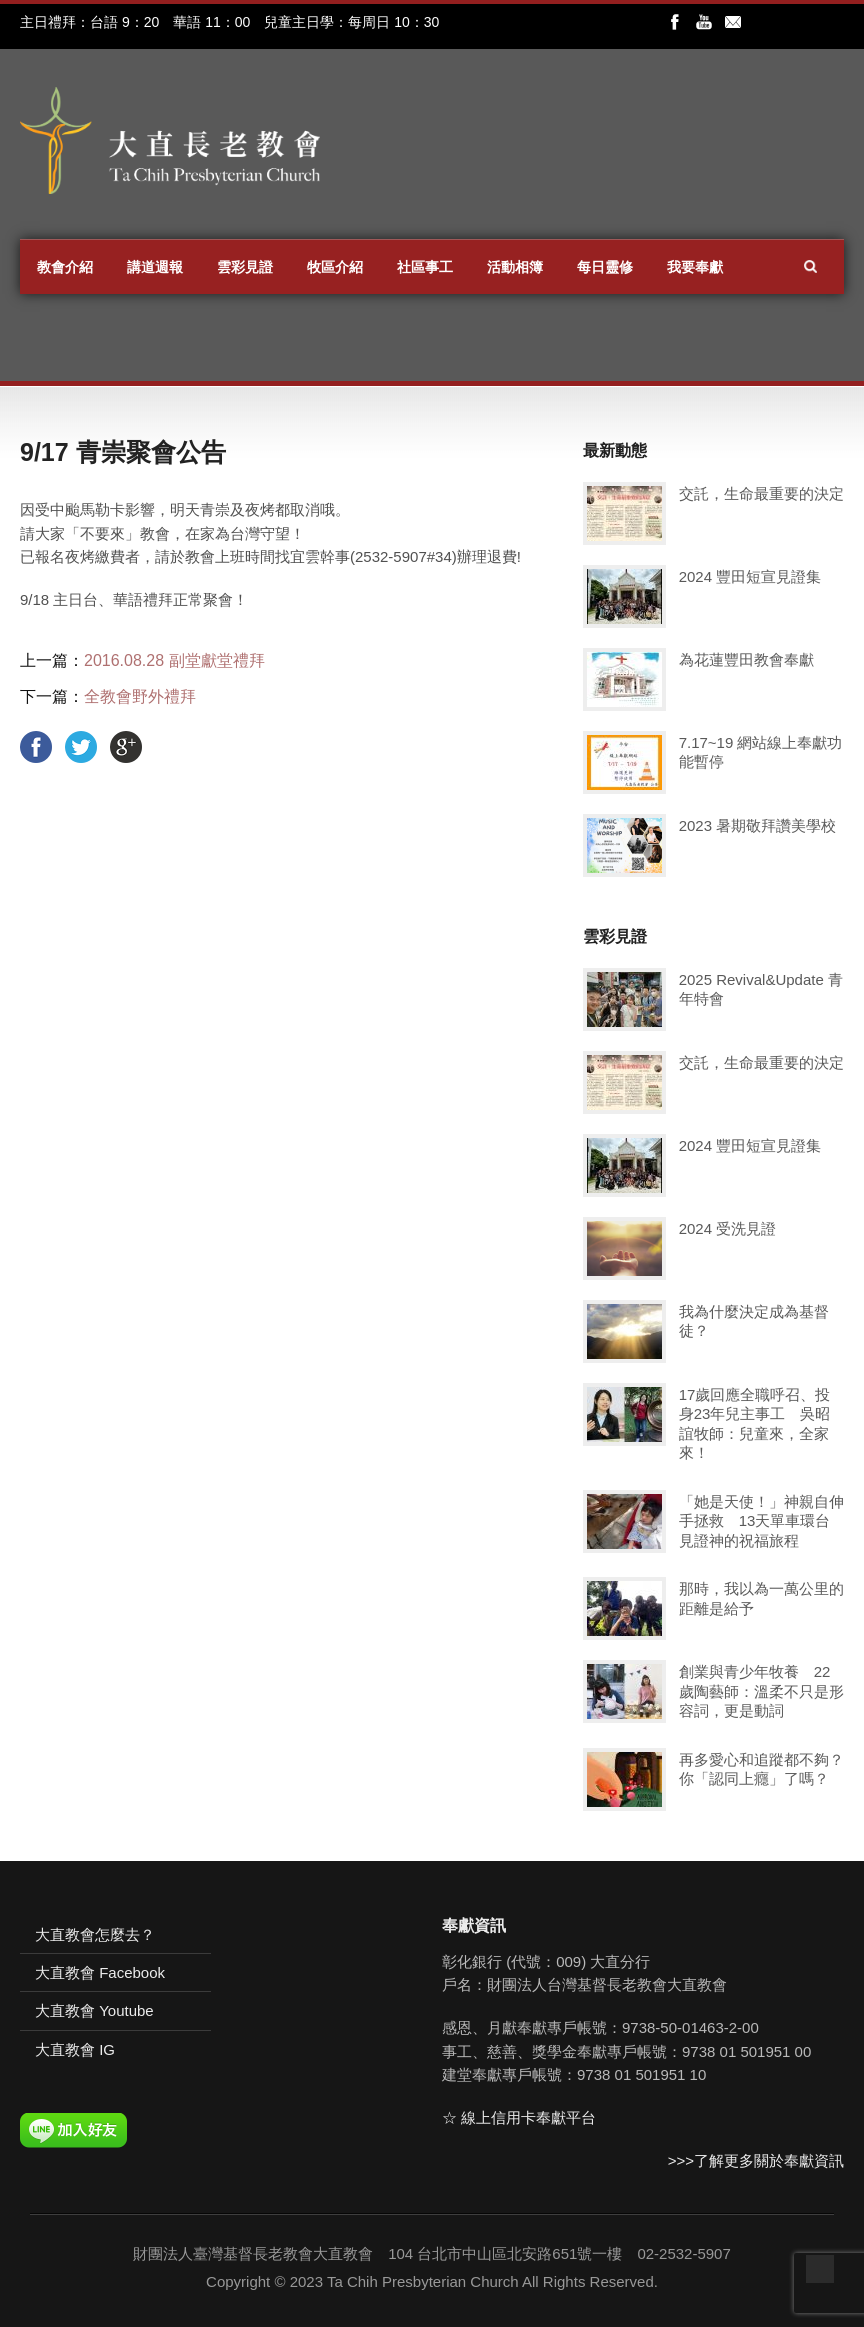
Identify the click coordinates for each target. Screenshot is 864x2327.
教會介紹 (65, 267)
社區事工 (425, 267)
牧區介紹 (335, 267)
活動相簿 (515, 267)
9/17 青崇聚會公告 (123, 452)
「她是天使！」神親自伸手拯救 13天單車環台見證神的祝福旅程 (761, 1521)
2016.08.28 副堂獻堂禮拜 (174, 660)
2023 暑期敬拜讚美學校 (758, 825)
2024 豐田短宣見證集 (750, 576)
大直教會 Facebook (100, 1972)
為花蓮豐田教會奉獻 (746, 659)
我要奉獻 (695, 267)
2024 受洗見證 (728, 1228)
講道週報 (155, 267)
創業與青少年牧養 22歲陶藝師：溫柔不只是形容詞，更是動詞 (761, 1691)
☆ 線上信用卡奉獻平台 (519, 2117)
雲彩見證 (245, 267)
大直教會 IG (75, 2049)
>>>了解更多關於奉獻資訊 (756, 2160)
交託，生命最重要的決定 (761, 493)
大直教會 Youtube (94, 2010)
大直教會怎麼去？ (95, 1934)
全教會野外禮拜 (140, 696)
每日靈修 (605, 267)
